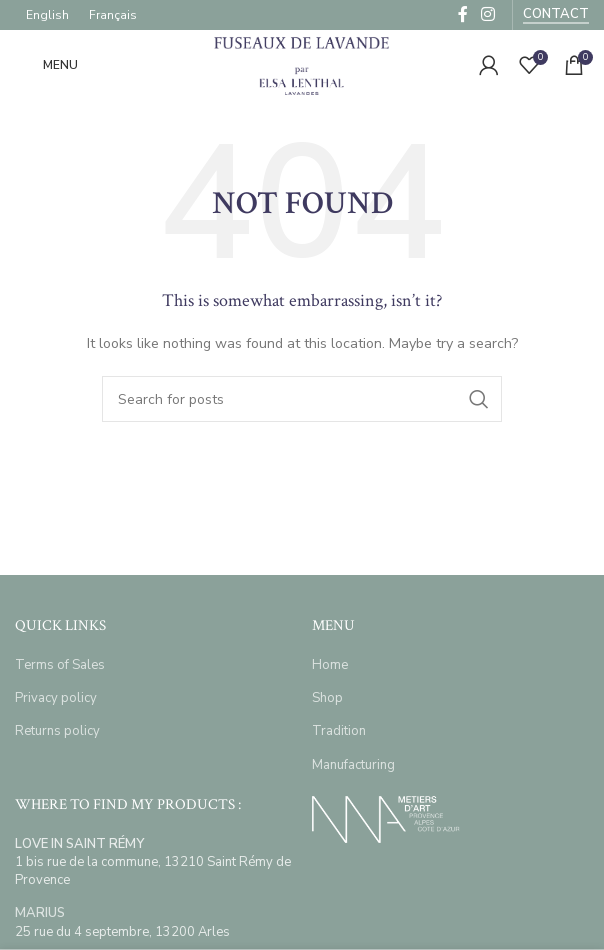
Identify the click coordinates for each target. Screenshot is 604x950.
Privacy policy (56, 698)
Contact (556, 15)
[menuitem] (47, 15)
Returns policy (57, 731)
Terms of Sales (60, 665)
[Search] (302, 399)
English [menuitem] (47, 15)
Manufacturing (353, 765)
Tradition (339, 731)
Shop (327, 698)
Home (330, 665)
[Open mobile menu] (46, 65)
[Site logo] (302, 64)
